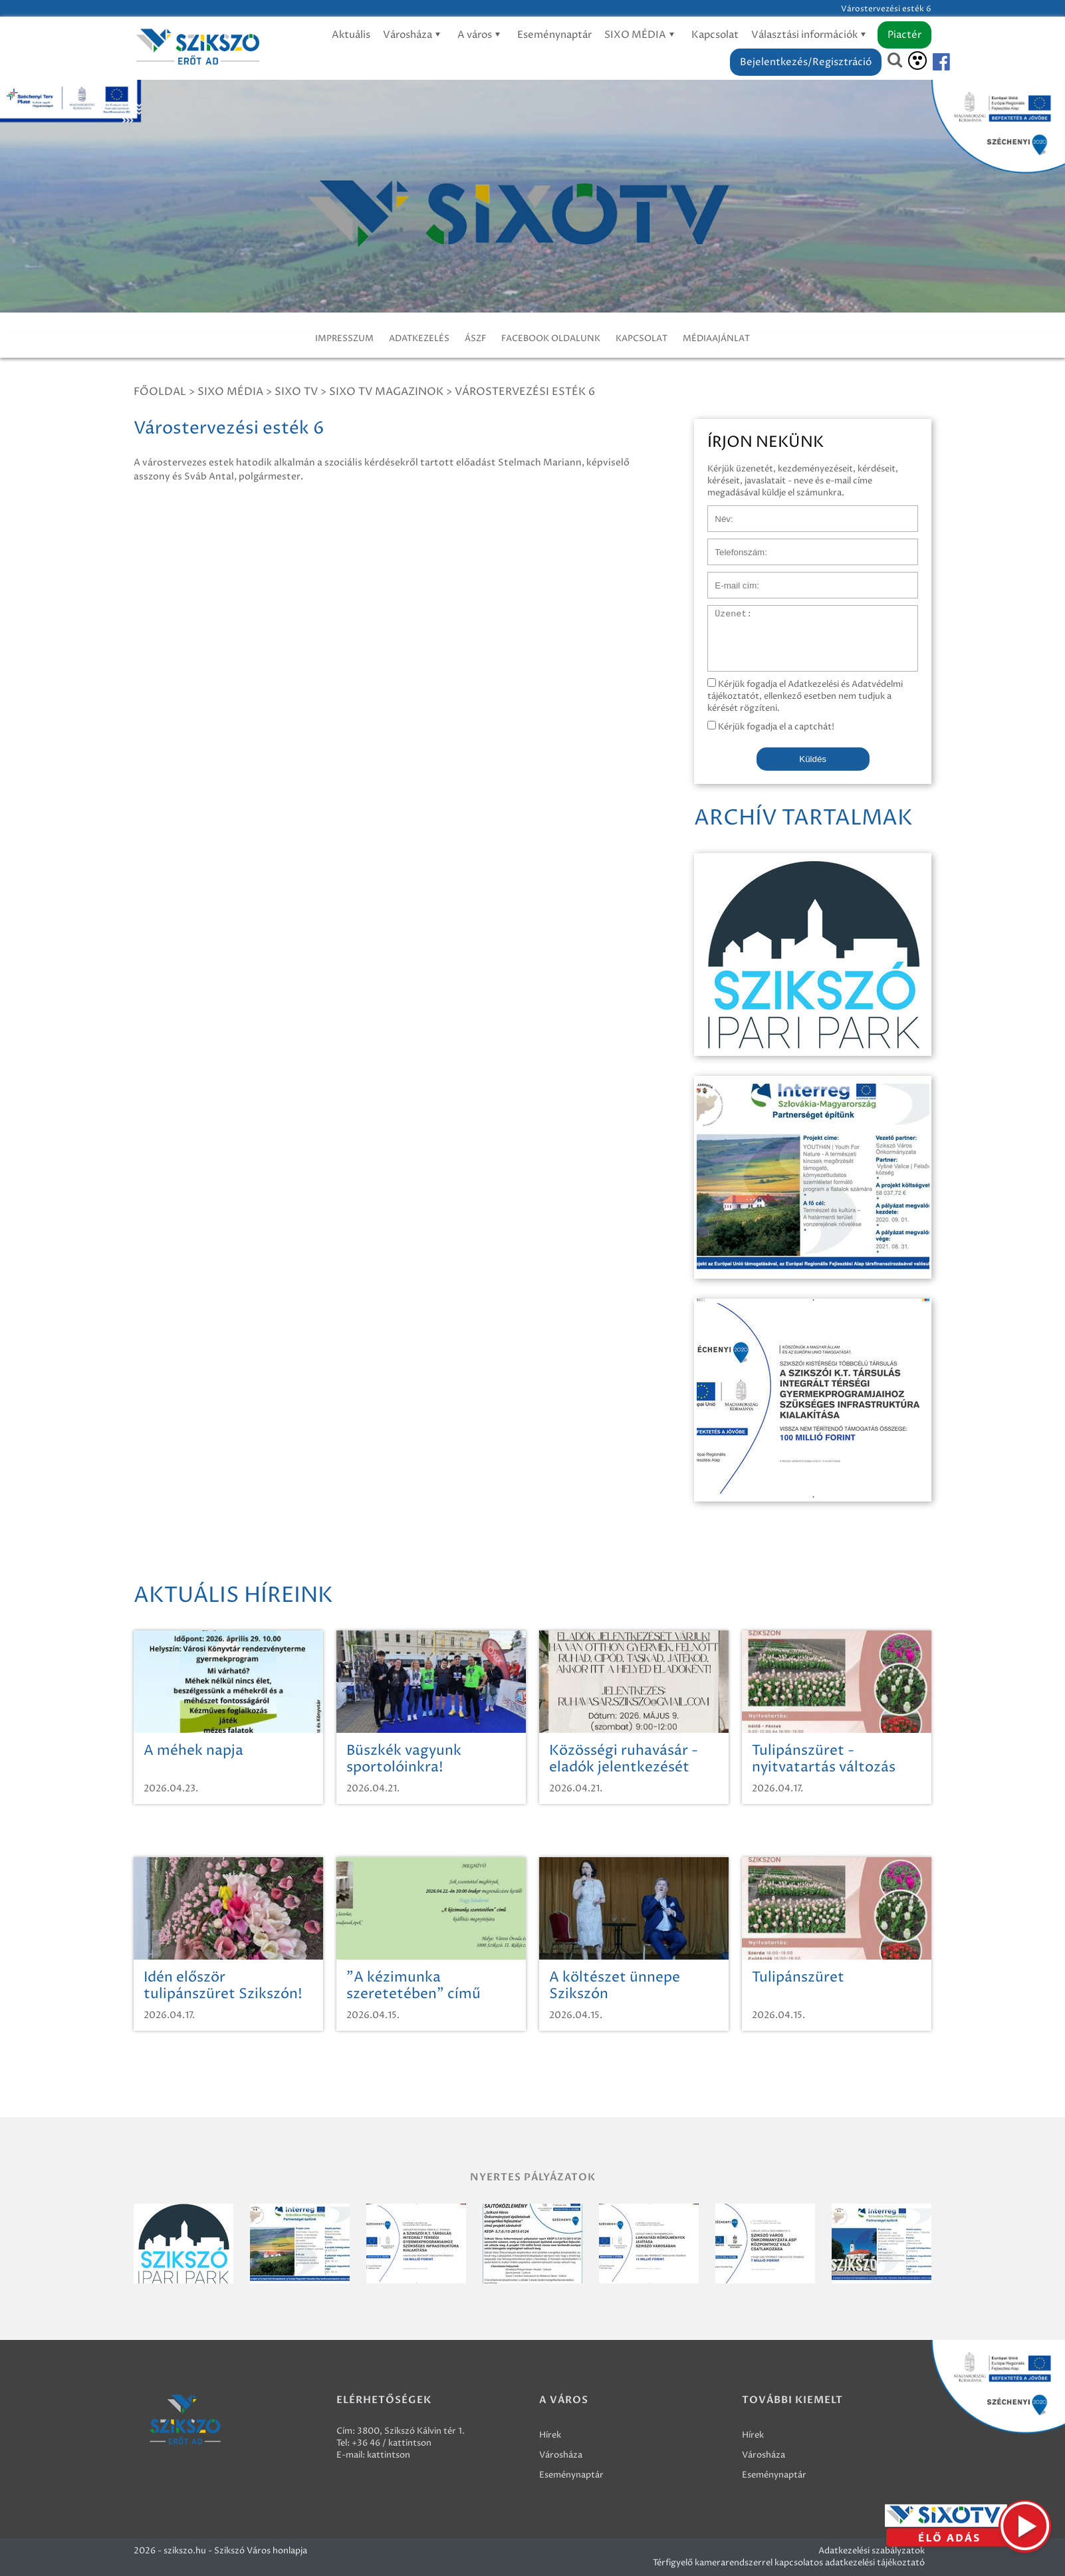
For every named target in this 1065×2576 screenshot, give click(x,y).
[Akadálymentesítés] (917, 60)
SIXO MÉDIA (641, 35)
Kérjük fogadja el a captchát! (770, 727)
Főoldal (160, 391)
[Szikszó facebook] (930, 62)
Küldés (812, 759)
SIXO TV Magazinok (386, 391)
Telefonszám (733, 545)
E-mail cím (729, 578)
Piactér (904, 35)
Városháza (414, 35)
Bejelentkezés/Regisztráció (806, 62)
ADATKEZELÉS (419, 338)
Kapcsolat (715, 35)
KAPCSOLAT (641, 338)
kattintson (388, 2455)
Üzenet (723, 612)
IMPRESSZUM (344, 338)
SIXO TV (296, 391)
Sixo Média (230, 391)
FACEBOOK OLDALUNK (550, 338)
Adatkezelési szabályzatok (871, 2551)
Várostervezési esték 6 (525, 391)
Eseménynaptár (554, 35)
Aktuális (351, 35)
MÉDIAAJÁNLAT (716, 338)
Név (716, 512)
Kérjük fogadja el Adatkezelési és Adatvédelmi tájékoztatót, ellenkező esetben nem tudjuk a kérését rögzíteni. (805, 696)
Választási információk (810, 35)
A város (481, 35)
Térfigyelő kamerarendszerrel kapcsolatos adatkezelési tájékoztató (789, 2563)
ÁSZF (475, 338)
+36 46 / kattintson (391, 2443)
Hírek (550, 2435)
